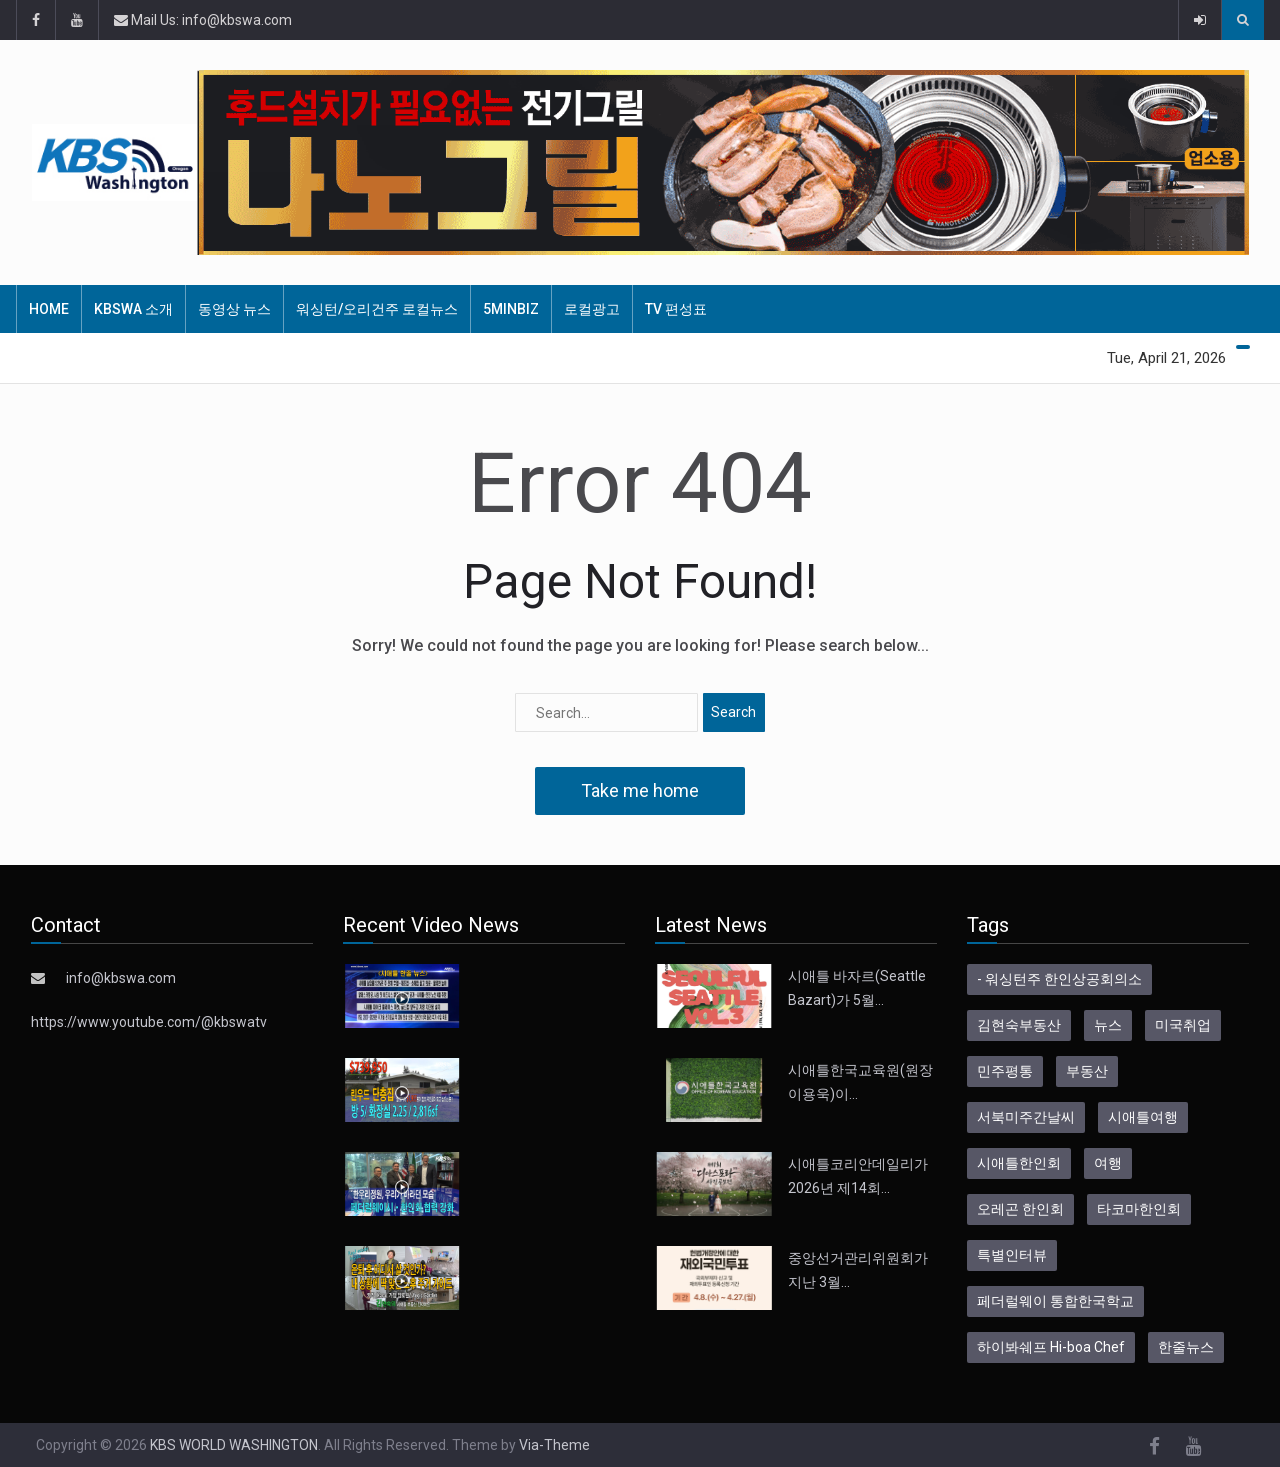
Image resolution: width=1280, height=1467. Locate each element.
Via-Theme (554, 1445)
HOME (49, 309)
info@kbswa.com (121, 978)
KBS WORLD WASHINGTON (234, 1445)
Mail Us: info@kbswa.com (203, 20)
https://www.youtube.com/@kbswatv (149, 1022)
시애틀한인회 (1019, 1163)
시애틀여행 (1143, 1117)
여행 (1108, 1163)
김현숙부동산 (1019, 1025)
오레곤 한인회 (1020, 1209)
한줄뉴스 (1186, 1347)
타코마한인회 (1139, 1209)
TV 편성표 (676, 309)
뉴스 (1108, 1025)
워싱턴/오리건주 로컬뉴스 (377, 309)
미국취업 (1183, 1025)
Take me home (640, 790)
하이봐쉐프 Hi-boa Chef (1051, 1347)
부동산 (1087, 1071)
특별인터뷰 (1012, 1255)
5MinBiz (511, 309)
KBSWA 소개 (133, 309)
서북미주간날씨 (1026, 1117)
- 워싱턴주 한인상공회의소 (1059, 979)
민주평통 (1005, 1071)
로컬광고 (592, 309)
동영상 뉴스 (234, 309)
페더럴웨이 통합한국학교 (1055, 1301)
